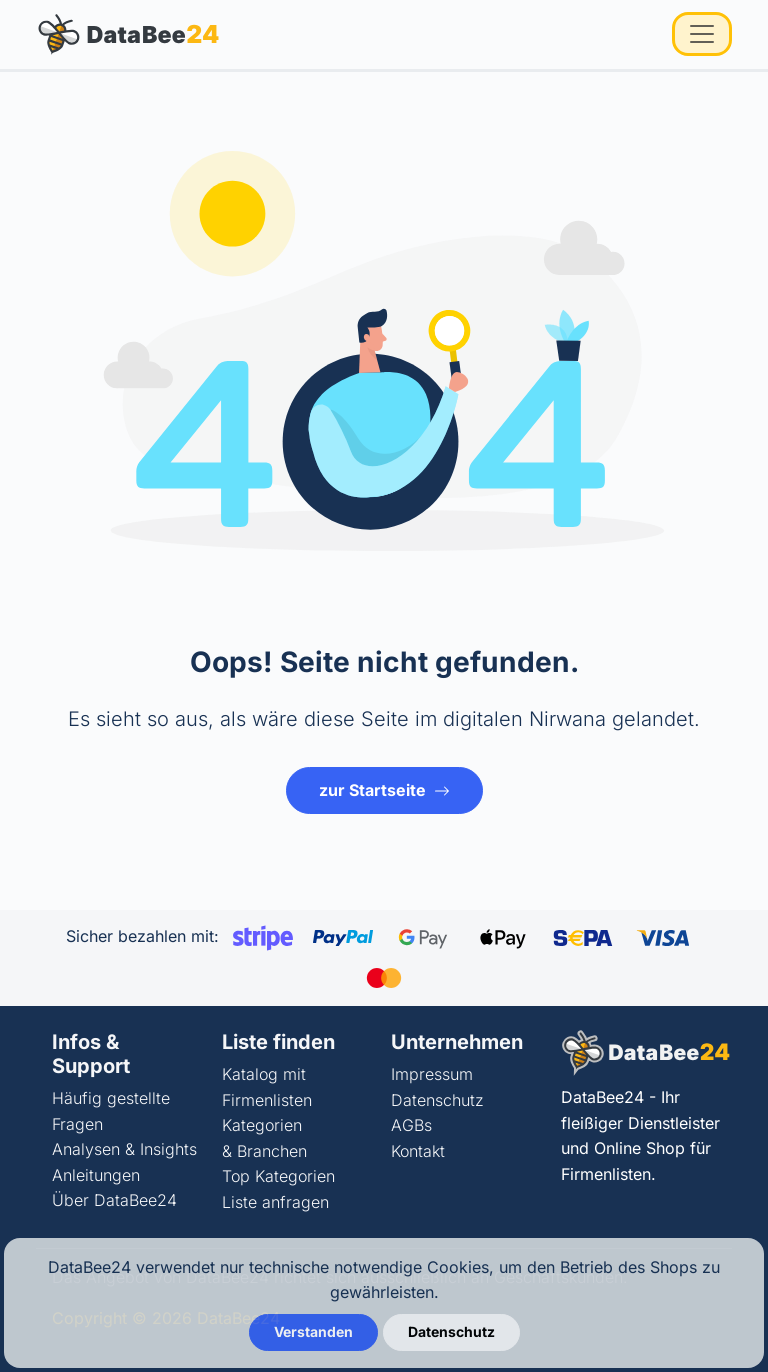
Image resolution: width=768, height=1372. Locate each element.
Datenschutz (437, 1100)
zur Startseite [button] (384, 790)
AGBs (411, 1125)
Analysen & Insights (124, 1149)
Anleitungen (96, 1175)
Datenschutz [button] (451, 1331)
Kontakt (418, 1151)
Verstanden (313, 1331)
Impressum (432, 1074)
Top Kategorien (278, 1176)
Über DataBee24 (114, 1200)
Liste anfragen (275, 1202)
